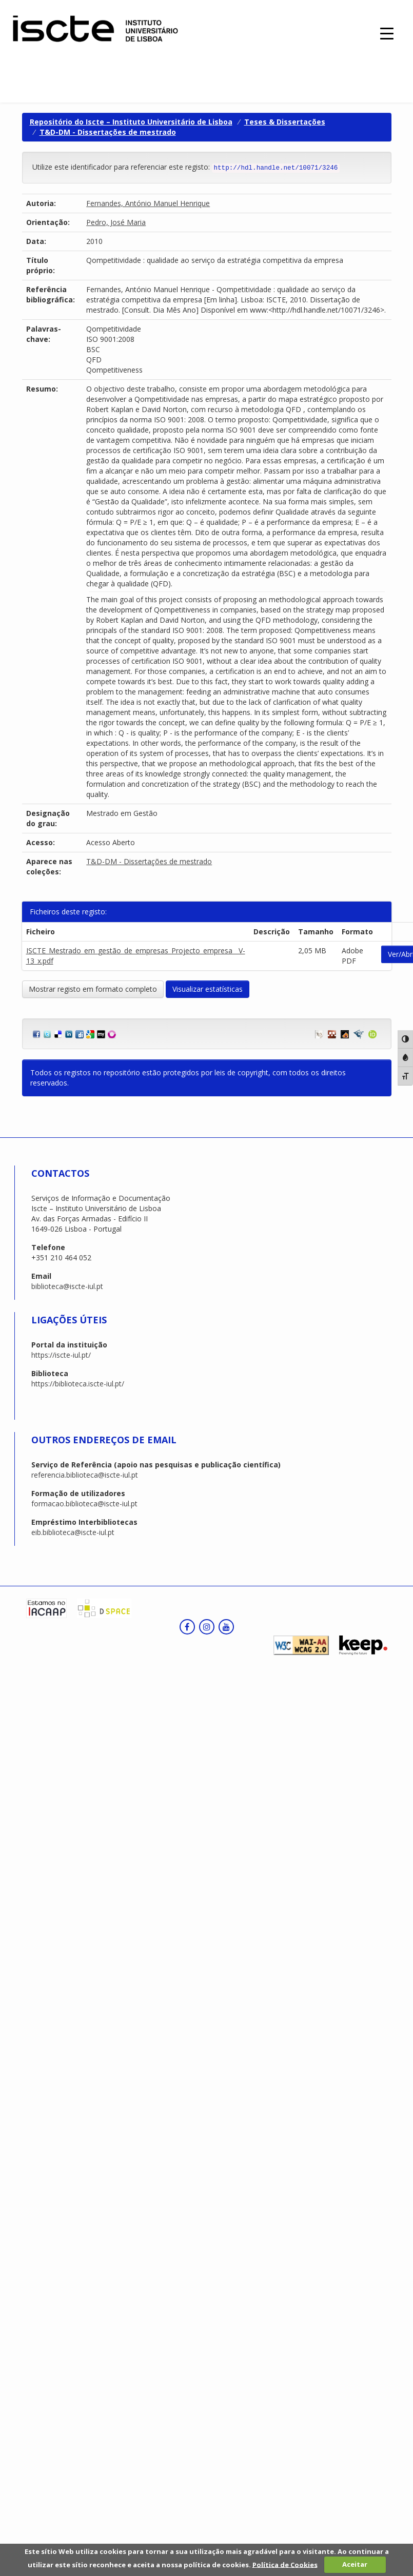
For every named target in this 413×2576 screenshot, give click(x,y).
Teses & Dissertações (284, 122)
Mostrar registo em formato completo (93, 989)
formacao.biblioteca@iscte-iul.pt (84, 1503)
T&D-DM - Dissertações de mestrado (108, 132)
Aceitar (354, 2564)
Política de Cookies (285, 2564)
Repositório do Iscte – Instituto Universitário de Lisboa (131, 122)
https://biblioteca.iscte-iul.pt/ (77, 1383)
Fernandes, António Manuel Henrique (148, 203)
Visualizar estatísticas (207, 989)
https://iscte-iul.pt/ (61, 1355)
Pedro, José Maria (116, 222)
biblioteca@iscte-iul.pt (67, 1286)
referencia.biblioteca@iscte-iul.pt (84, 1475)
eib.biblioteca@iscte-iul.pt (72, 1532)
